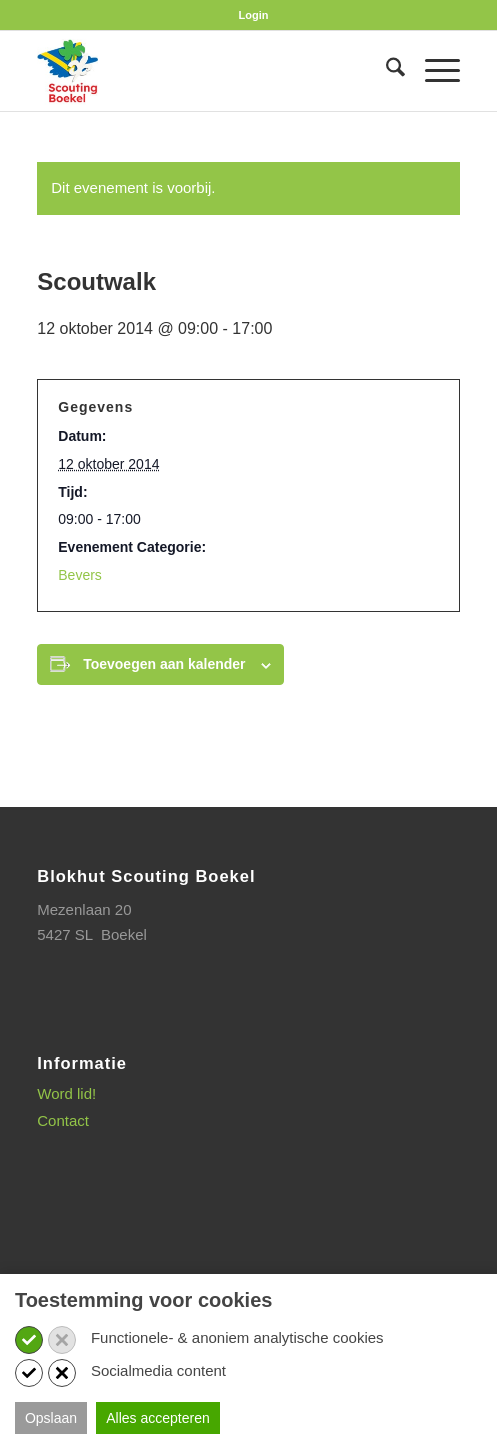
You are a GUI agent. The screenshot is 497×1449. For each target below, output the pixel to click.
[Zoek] (385, 71)
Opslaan (51, 1418)
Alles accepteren (158, 1418)
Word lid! (66, 1093)
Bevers (80, 575)
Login (254, 15)
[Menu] (432, 71)
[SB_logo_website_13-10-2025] (206, 71)
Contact (63, 1120)
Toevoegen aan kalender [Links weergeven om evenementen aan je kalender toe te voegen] (164, 664)
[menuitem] (254, 15)
